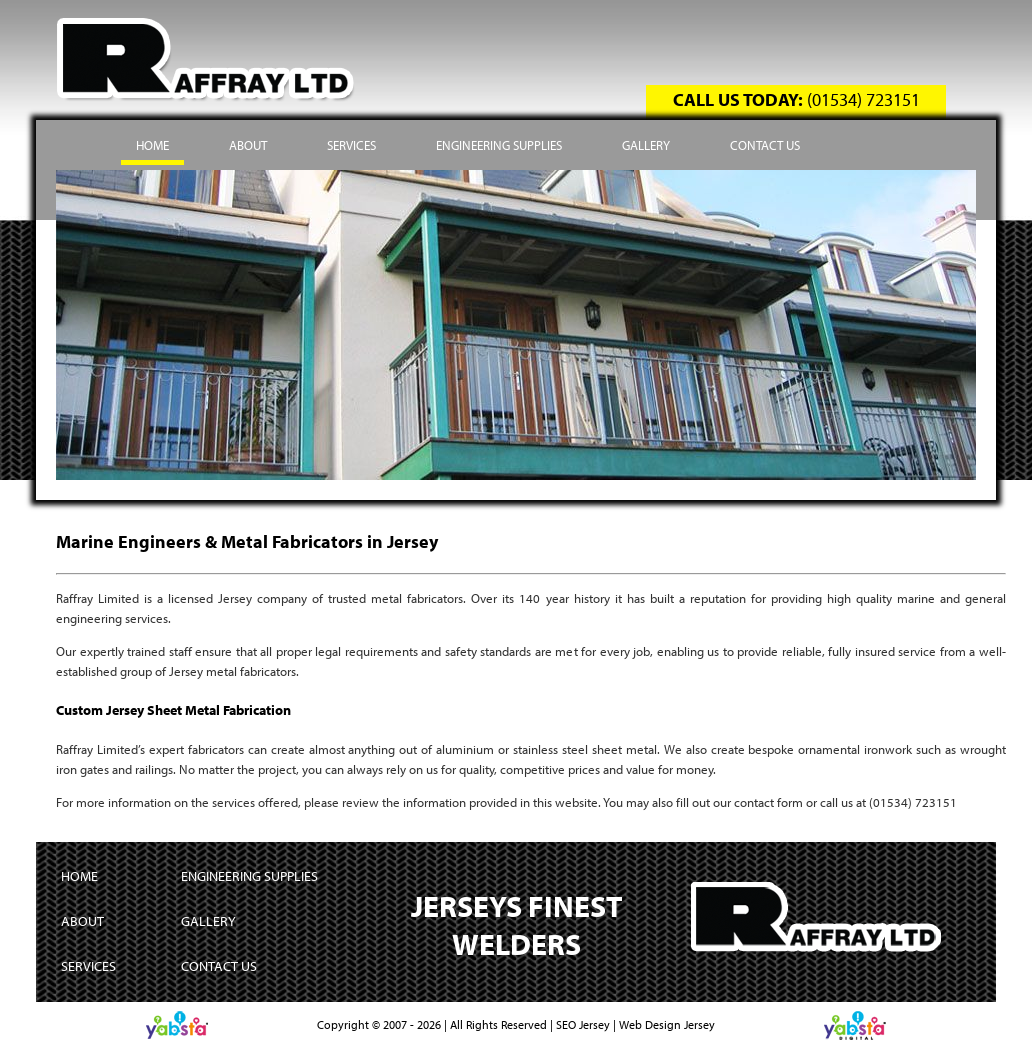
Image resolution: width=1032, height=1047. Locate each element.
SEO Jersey (583, 1024)
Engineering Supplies (499, 145)
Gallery (646, 145)
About (248, 145)
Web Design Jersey (667, 1024)
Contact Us (765, 145)
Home (152, 145)
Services (351, 145)
